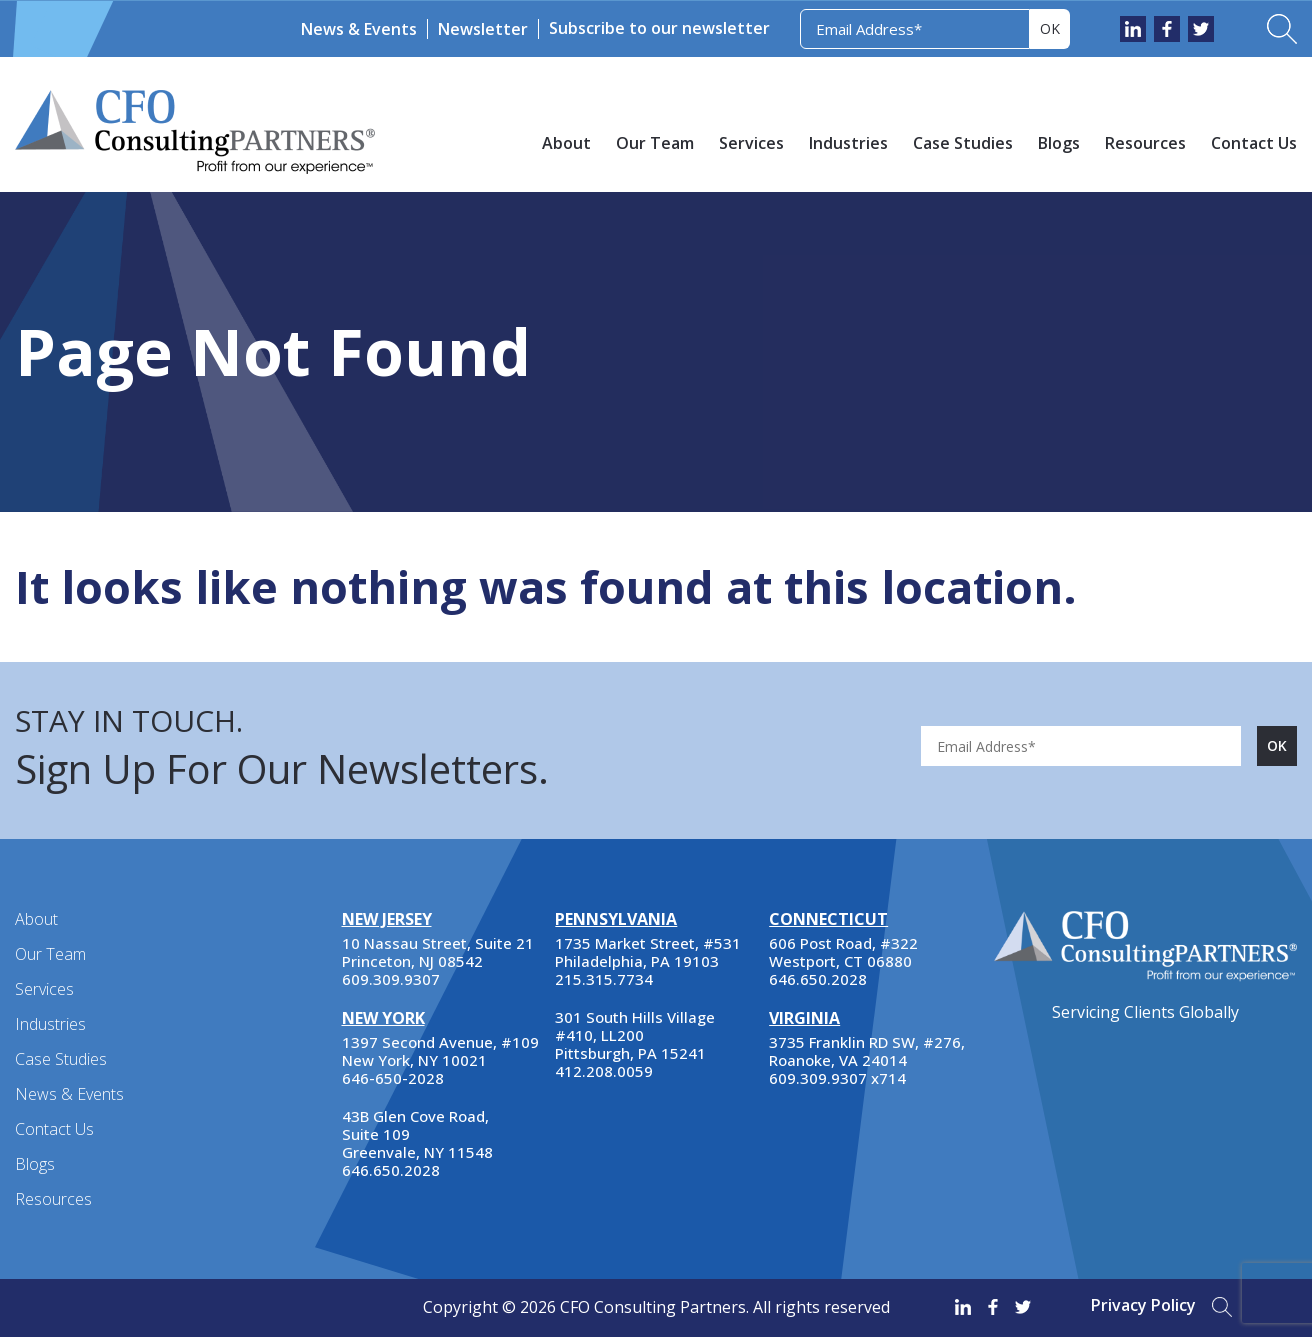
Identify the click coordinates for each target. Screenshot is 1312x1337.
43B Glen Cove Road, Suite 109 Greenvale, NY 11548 (417, 1134)
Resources (1145, 143)
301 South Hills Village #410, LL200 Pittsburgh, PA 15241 (635, 1035)
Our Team (655, 143)
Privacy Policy (1143, 1305)
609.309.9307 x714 (837, 1078)
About (566, 143)
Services (751, 143)
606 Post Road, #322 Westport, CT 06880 (843, 952)
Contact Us (1254, 143)
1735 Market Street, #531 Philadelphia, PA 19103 (648, 952)
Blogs (1059, 143)
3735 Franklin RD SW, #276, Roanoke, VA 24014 (867, 1051)
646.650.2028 (391, 1170)
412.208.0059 (604, 1071)
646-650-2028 (393, 1078)
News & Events (359, 29)
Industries (848, 143)
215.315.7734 (604, 979)
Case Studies (963, 143)
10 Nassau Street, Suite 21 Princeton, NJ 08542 (438, 952)
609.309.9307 (391, 979)
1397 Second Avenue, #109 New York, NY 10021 (440, 1051)
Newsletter (483, 29)
